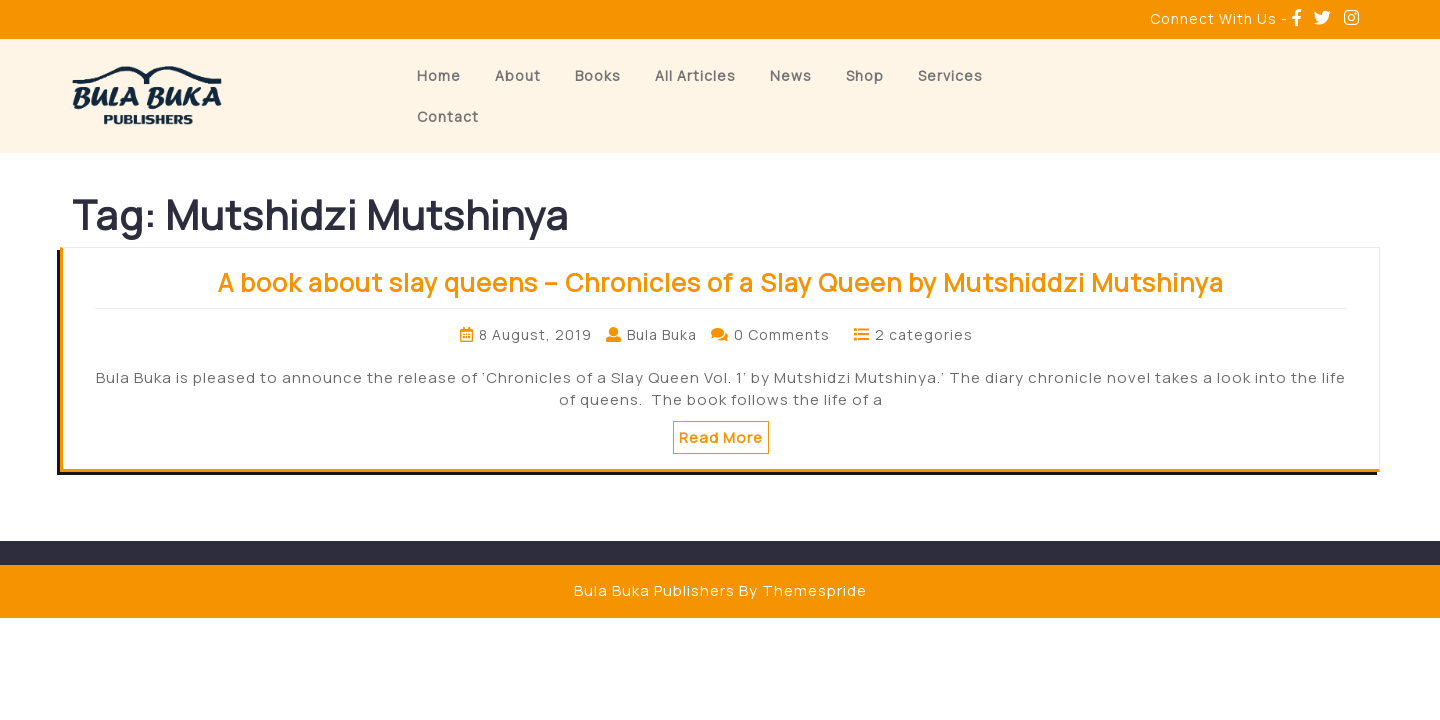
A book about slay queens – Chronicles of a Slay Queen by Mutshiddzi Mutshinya (721, 282)
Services (950, 75)
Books (598, 75)
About (518, 75)
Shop (865, 75)
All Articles (695, 75)
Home (439, 75)
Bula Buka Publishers (654, 590)
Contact (448, 116)
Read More (721, 437)
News (791, 75)
